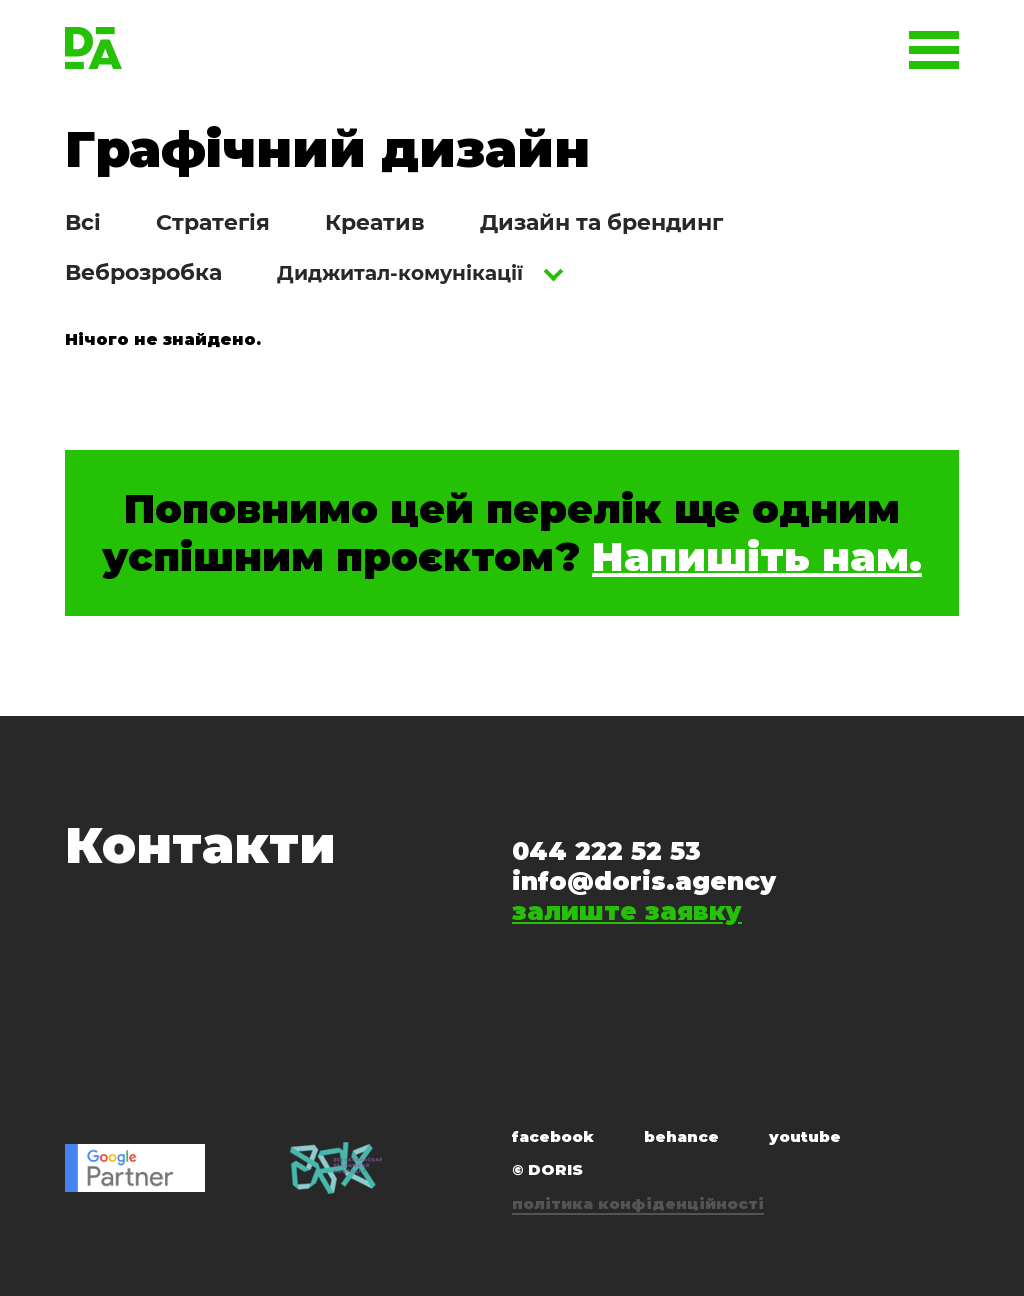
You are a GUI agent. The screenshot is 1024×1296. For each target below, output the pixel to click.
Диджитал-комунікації (400, 273)
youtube (805, 1136)
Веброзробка (143, 272)
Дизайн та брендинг (601, 222)
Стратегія (213, 222)
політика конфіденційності (638, 1203)
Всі (83, 222)
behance (681, 1136)
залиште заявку (627, 911)
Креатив (375, 222)
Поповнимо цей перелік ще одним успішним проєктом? (512, 533)
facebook (553, 1136)
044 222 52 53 (606, 851)
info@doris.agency (644, 881)
